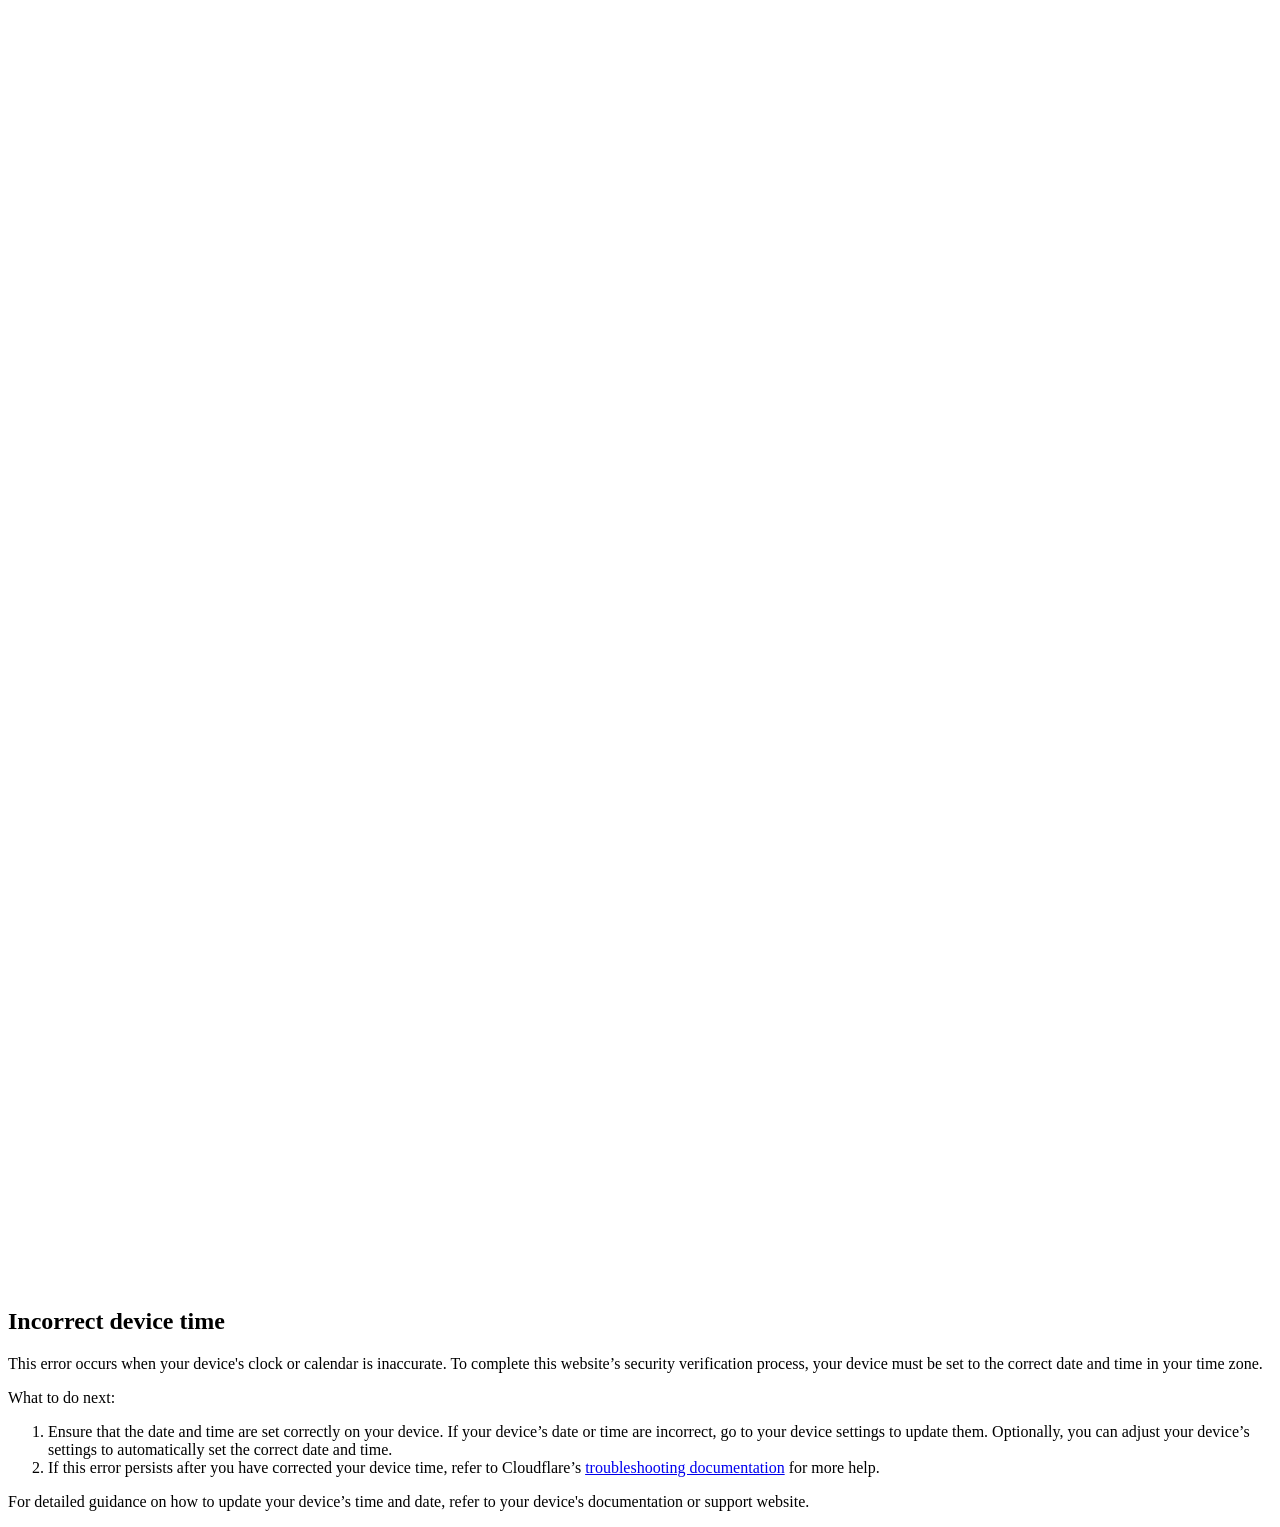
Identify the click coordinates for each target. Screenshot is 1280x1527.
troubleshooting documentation (685, 1467)
